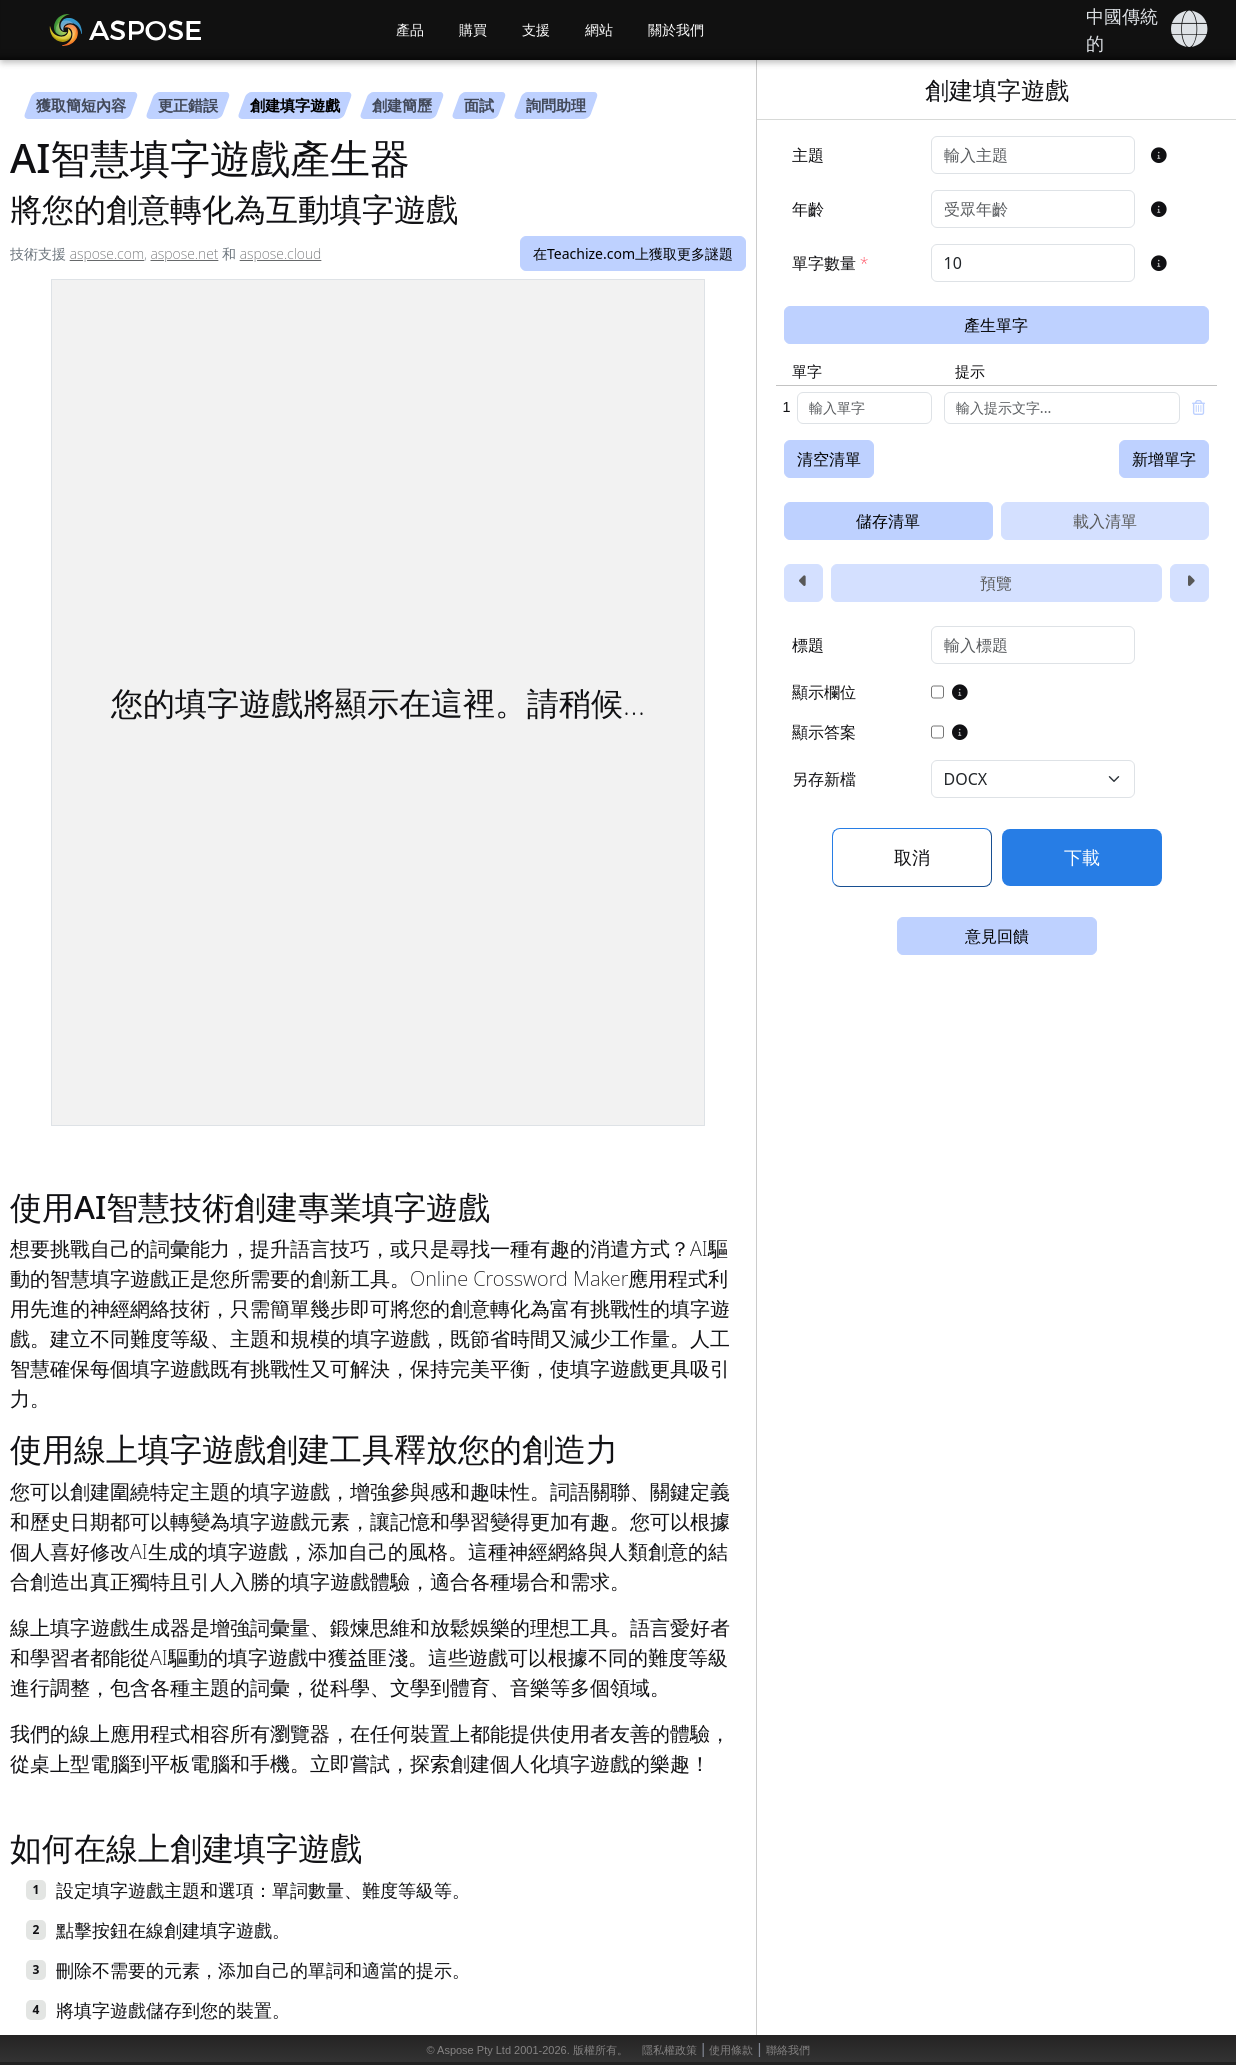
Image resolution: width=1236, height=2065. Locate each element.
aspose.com (107, 253)
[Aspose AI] (183, 30)
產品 (410, 30)
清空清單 (829, 459)
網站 (599, 30)
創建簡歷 (402, 105)
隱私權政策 (669, 2050)
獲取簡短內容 (81, 105)
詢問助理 (556, 105)
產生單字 (996, 325)
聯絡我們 (788, 2050)
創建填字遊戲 (295, 105)
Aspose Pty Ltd (474, 2050)
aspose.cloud (281, 253)
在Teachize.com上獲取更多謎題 (633, 253)
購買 (473, 30)
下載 (1082, 857)
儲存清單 (888, 521)
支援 (536, 30)
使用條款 (731, 2050)
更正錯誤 (188, 105)
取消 (912, 857)
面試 (479, 105)
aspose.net (185, 253)
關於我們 (676, 30)
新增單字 (1164, 459)
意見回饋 (997, 936)
